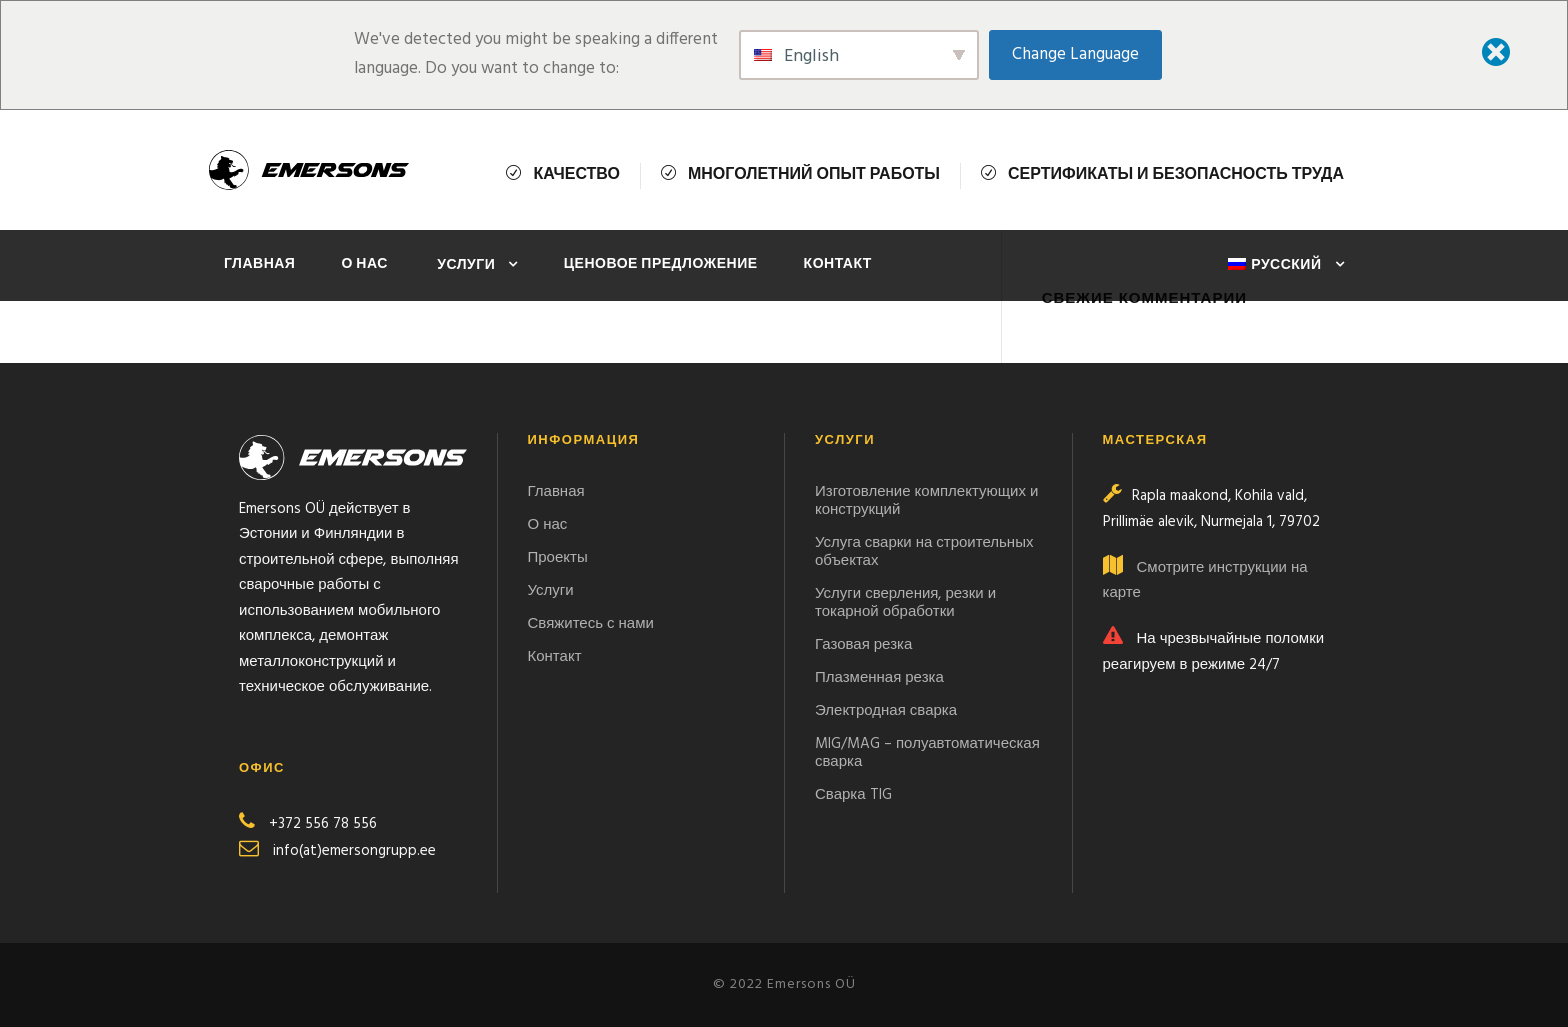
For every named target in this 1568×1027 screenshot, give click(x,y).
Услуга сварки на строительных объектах (924, 552)
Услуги (466, 265)
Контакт (838, 264)
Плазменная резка (879, 678)
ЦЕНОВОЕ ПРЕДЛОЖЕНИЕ (661, 264)
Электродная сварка (886, 711)
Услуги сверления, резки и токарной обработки (905, 603)
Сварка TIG (853, 795)
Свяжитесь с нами (593, 624)
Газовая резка (863, 645)
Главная (259, 264)
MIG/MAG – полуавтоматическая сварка (927, 753)
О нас (366, 264)
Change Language (1075, 54)
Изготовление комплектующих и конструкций (926, 501)
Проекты (558, 558)
